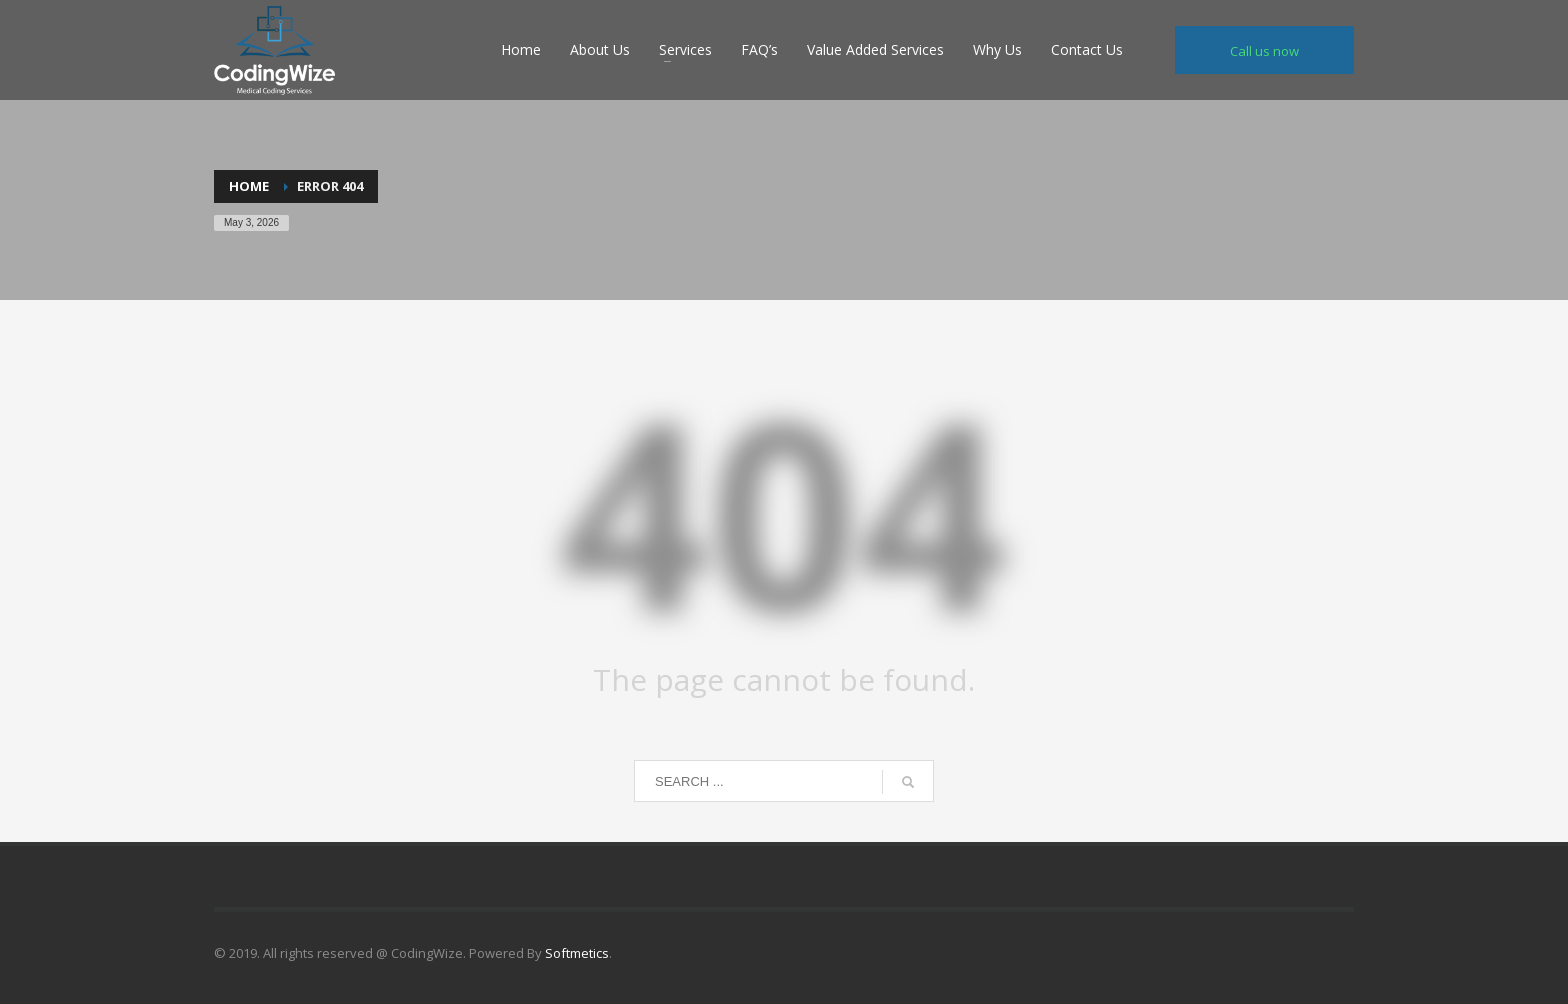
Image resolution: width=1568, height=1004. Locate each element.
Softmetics (577, 953)
